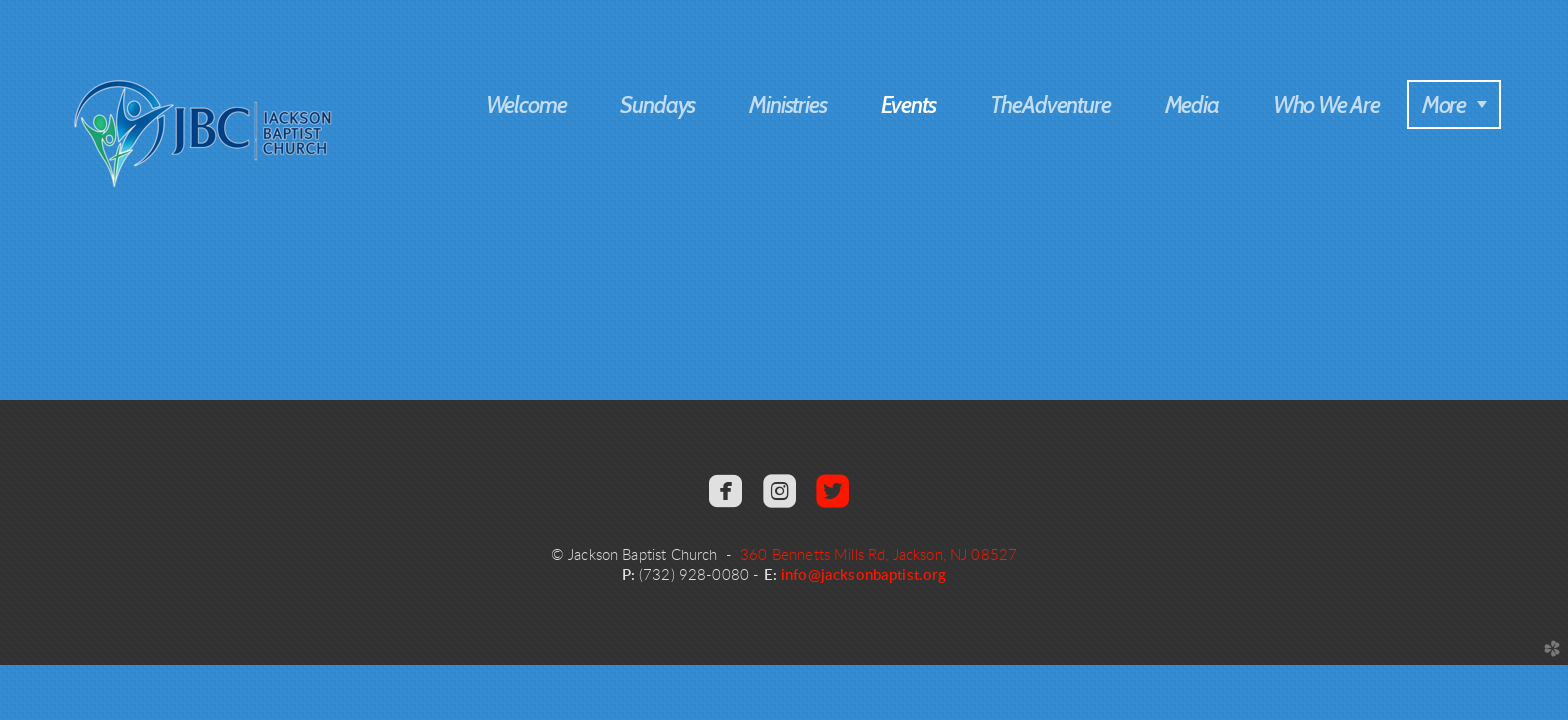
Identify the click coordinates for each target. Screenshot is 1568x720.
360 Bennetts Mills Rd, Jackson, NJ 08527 (878, 555)
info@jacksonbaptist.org (863, 575)
